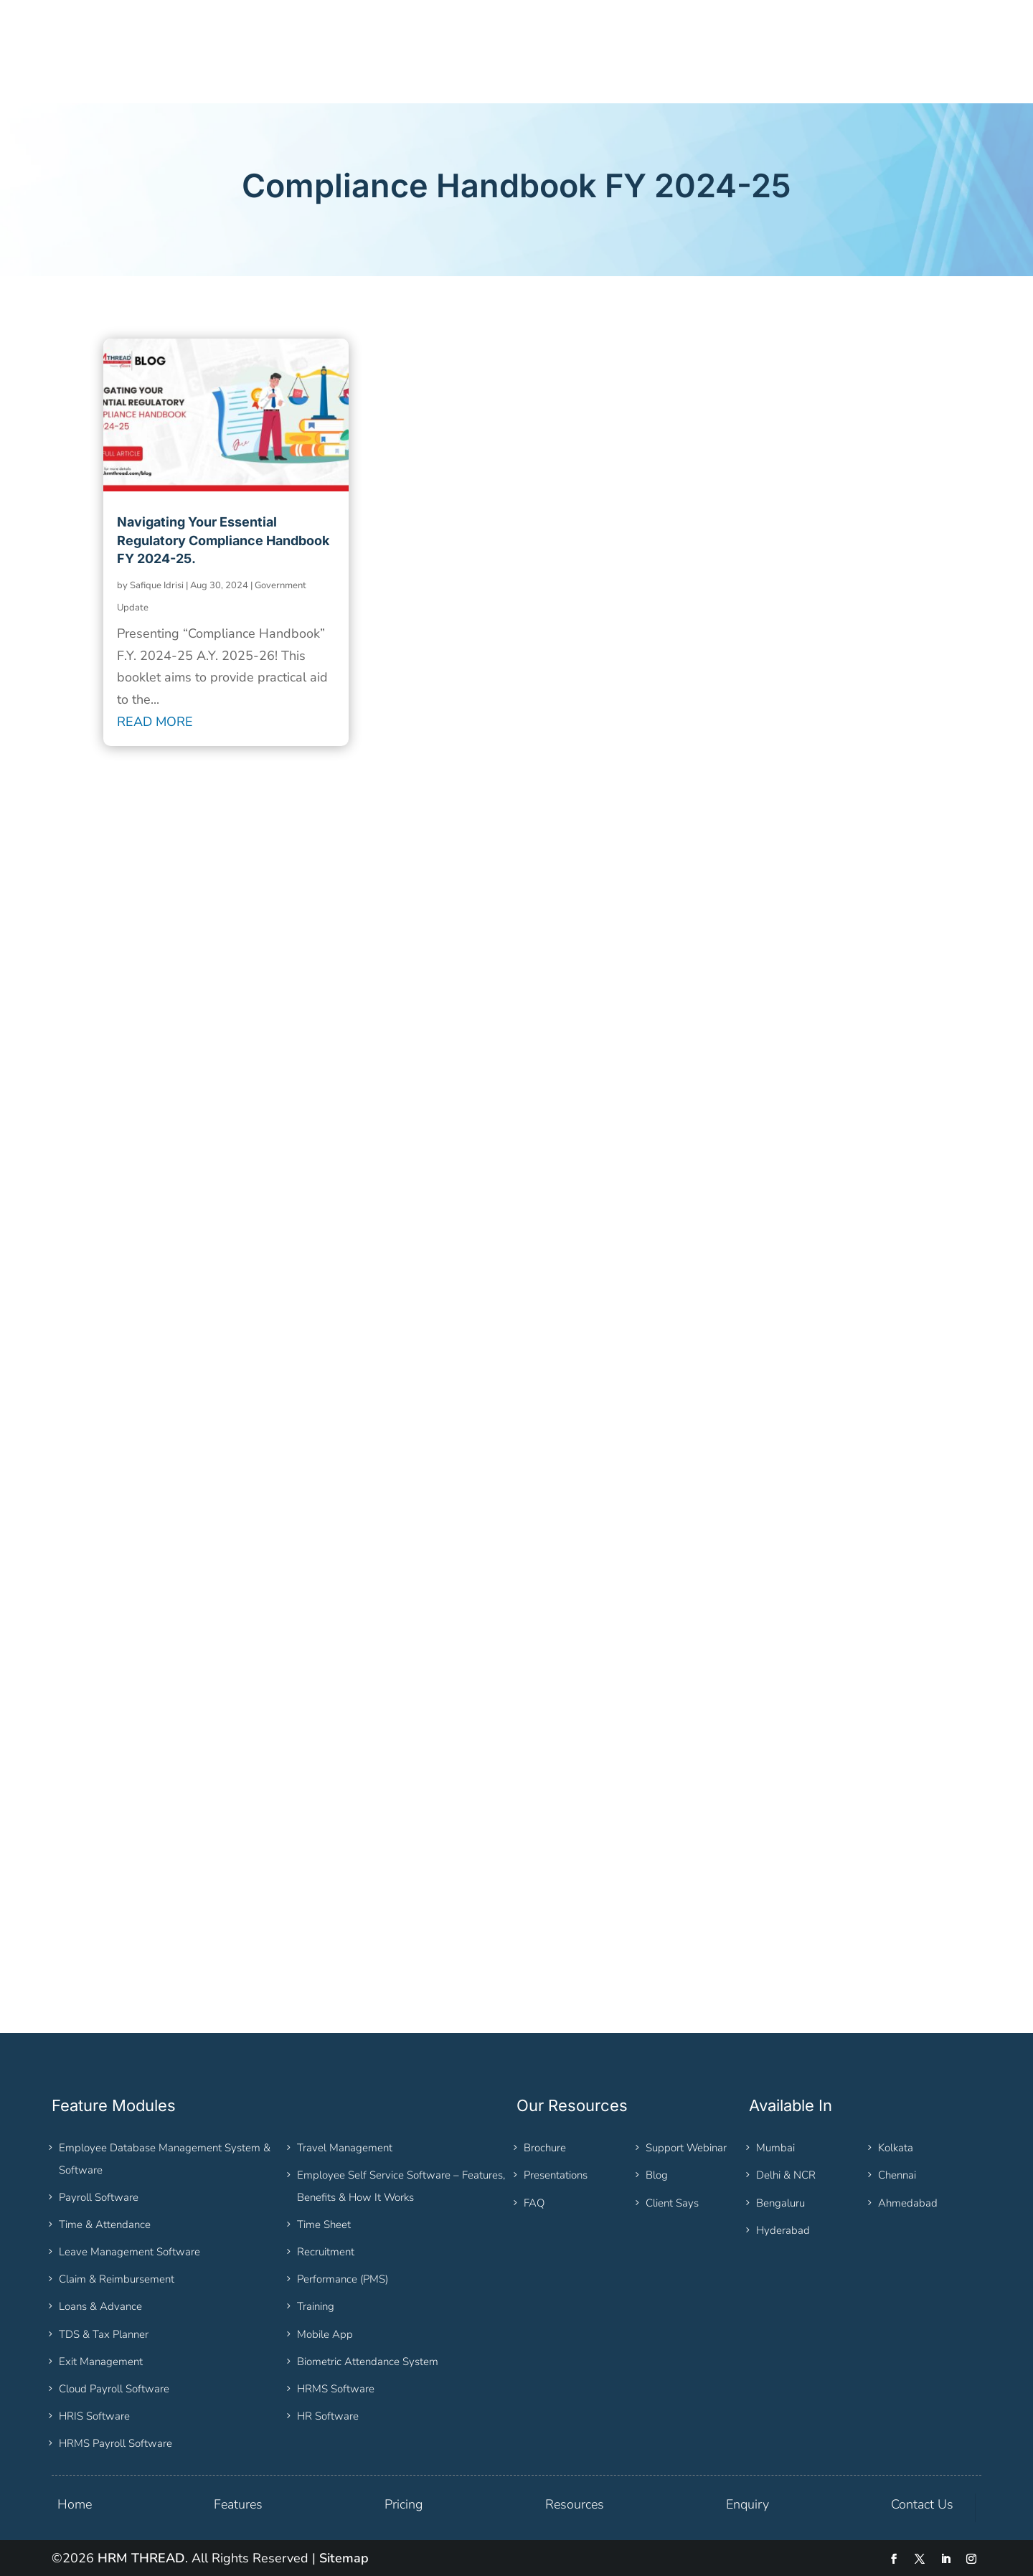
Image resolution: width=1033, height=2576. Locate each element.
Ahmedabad (908, 2203)
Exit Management (101, 2361)
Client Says (672, 2203)
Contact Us (922, 2504)
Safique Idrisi (157, 585)
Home (74, 2504)
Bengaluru (780, 2203)
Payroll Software (98, 2197)
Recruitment (325, 2252)
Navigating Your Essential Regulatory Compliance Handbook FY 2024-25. (223, 539)
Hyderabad (783, 2230)
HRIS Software (94, 2416)
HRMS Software (335, 2389)
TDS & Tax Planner (103, 2334)
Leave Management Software (129, 2252)
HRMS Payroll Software (115, 2443)
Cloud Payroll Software (114, 2389)
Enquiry (747, 2504)
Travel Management (344, 2148)
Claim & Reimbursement (116, 2279)
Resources (574, 2504)
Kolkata (895, 2148)
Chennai (897, 2175)
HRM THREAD (141, 2558)
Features (238, 2504)
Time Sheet (324, 2224)
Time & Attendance (105, 2224)
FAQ (534, 2203)
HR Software (328, 2416)
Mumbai (775, 2148)
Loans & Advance (100, 2306)
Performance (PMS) (342, 2279)
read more (155, 721)
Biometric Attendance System (367, 2361)
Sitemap (344, 2558)
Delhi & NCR (786, 2175)
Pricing (404, 2504)
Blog (657, 2175)
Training (315, 2306)
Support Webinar (686, 2148)
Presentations (556, 2175)
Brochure (545, 2148)
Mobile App (325, 2334)
